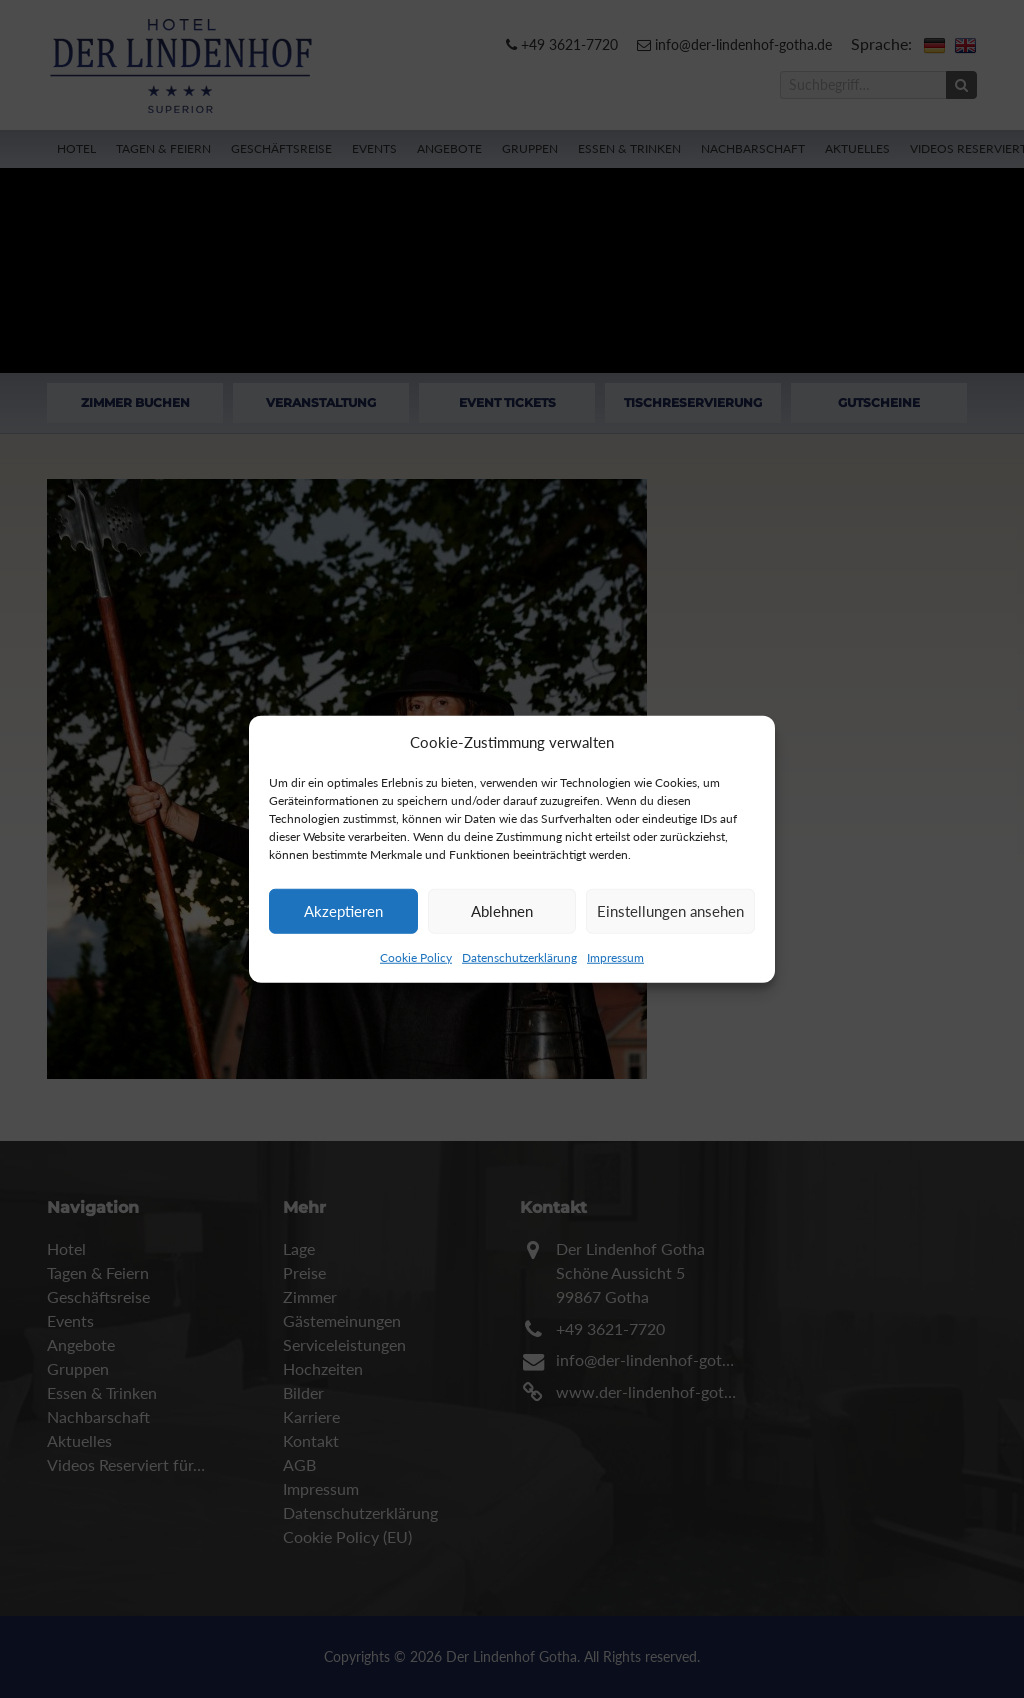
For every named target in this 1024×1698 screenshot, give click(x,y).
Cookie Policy (416, 956)
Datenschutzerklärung (519, 956)
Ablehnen (502, 911)
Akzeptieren (343, 911)
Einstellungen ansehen (670, 911)
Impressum (615, 956)
